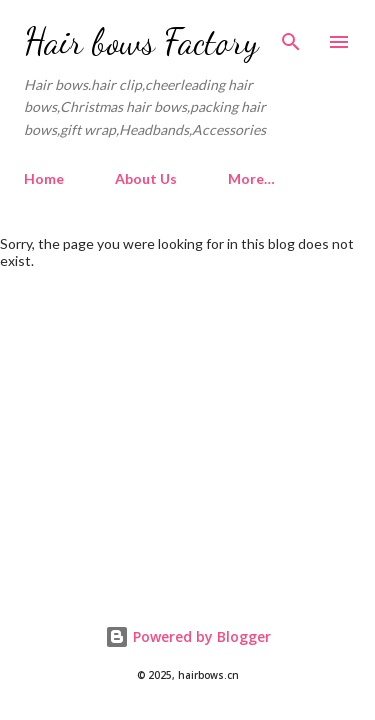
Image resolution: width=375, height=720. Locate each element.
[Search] (291, 36)
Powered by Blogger (188, 636)
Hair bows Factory (141, 41)
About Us (146, 178)
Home (44, 178)
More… (251, 178)
